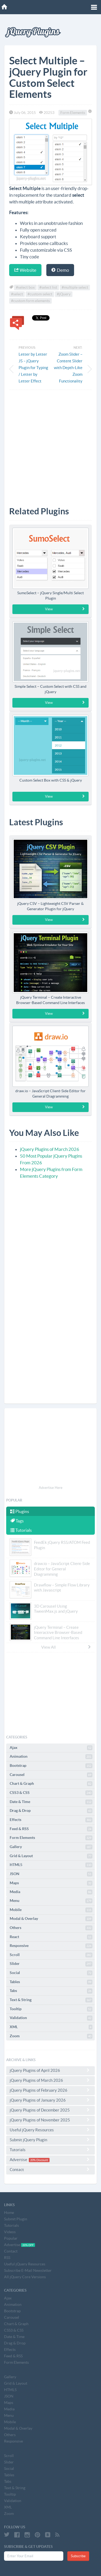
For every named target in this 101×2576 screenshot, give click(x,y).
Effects (51, 1819)
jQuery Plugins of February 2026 (50, 2090)
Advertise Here (50, 1488)
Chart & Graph (51, 1783)
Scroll (51, 1955)
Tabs (51, 1990)
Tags (17, 1520)
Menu (51, 1900)
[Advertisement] (50, 444)
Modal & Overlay (51, 1918)
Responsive (51, 1945)
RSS (7, 2257)
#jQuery (64, 294)
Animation (51, 1756)
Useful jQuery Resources (50, 2129)
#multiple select (75, 287)
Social (51, 1973)
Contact (50, 2169)
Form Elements (72, 112)
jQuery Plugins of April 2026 (50, 2070)
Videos (10, 2232)
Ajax (51, 1747)
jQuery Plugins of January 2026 (50, 2100)
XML (51, 2027)
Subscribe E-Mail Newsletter (28, 2270)
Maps (51, 1883)
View (65, 609)
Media (51, 1892)
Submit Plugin (15, 2219)
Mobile (51, 1910)
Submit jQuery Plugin (50, 2139)
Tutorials (21, 1530)
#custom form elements (30, 301)
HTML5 (51, 1865)
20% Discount (39, 2160)
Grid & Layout (51, 1856)
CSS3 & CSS (51, 1792)
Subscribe (78, 2556)
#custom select (39, 294)
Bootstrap (51, 1765)
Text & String (51, 2000)
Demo (60, 270)
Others (51, 1928)
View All (66, 1647)
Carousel (51, 1774)
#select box (25, 287)
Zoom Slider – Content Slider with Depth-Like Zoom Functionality (68, 367)
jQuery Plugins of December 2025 (50, 2109)
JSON (51, 1874)
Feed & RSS (51, 1829)
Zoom (51, 2036)
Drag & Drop (51, 1810)
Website (25, 270)
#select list (48, 287)
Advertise (50, 2159)
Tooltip (51, 2009)
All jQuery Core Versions (25, 2277)
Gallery (51, 1847)
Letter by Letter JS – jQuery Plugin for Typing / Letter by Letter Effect (33, 367)
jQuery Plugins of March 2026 (49, 1149)
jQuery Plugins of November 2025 (50, 2119)
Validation (51, 2018)
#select (17, 294)
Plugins (19, 1511)
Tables (51, 1982)
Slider (51, 1963)
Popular (11, 2238)
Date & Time (51, 1802)
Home (9, 2212)
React (51, 1937)
